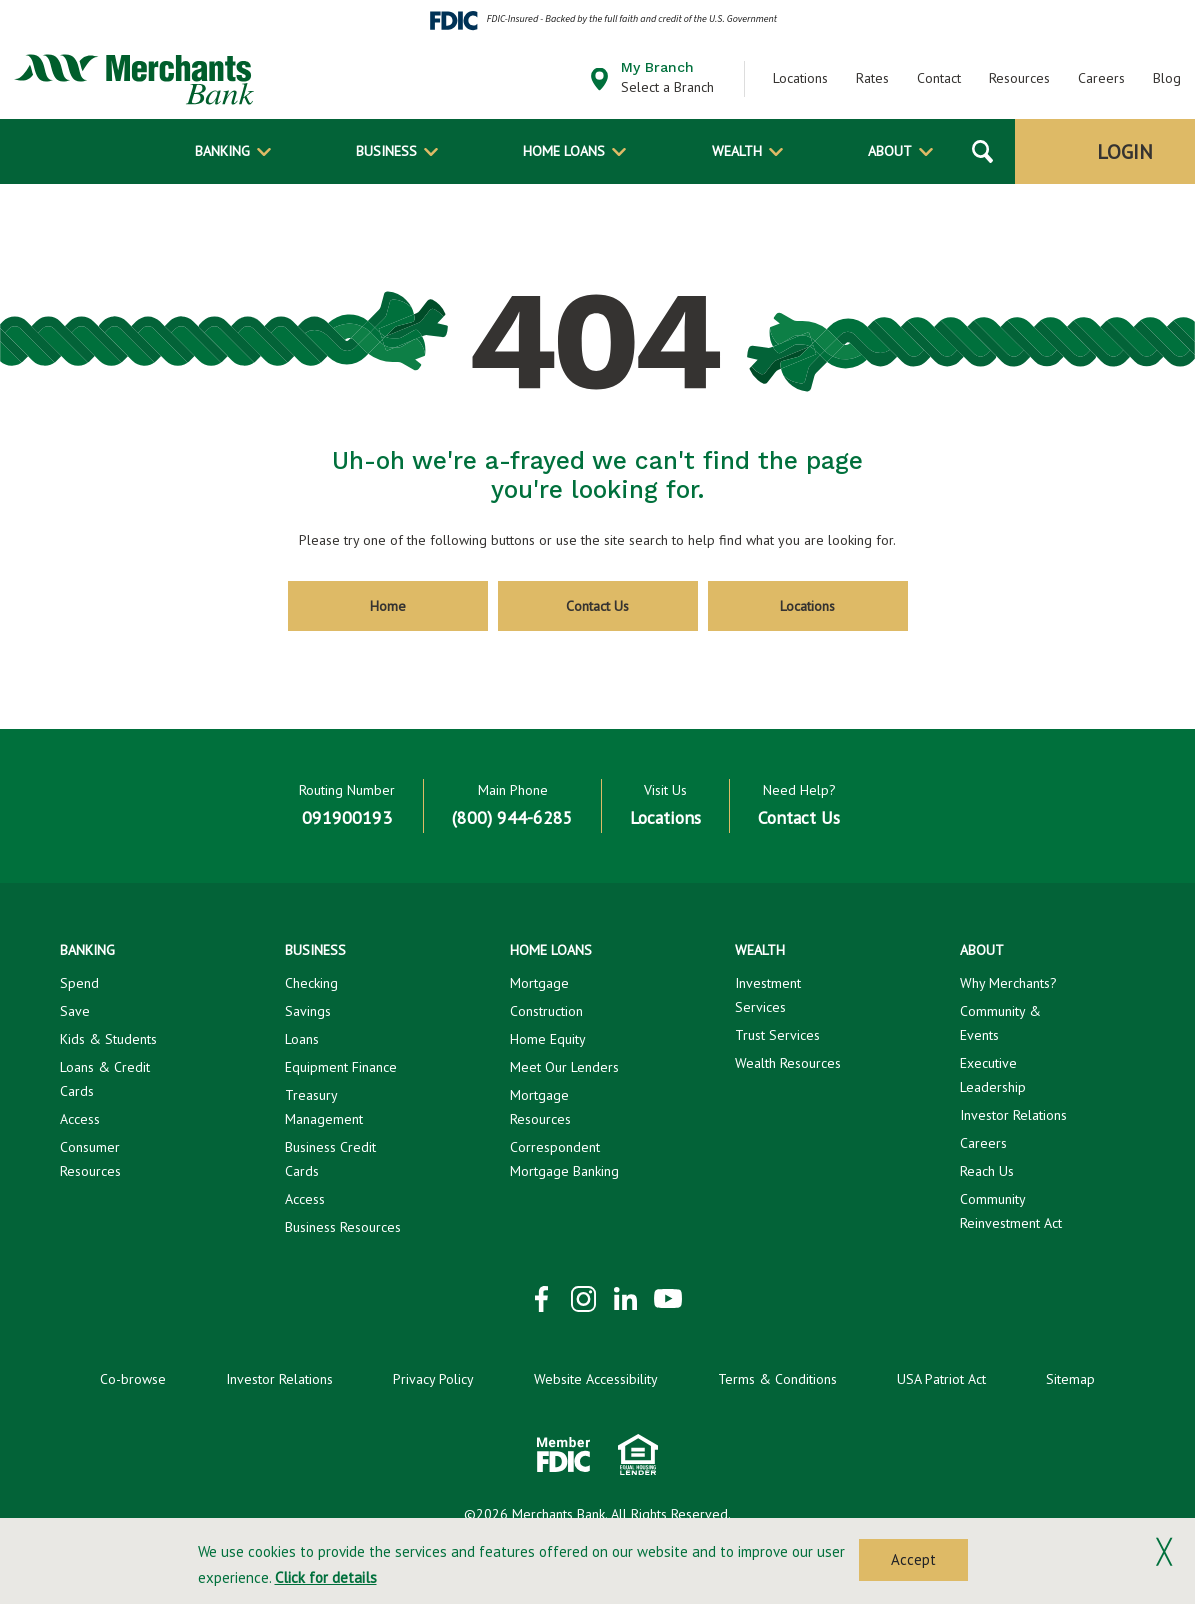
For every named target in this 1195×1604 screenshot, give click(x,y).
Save (75, 1011)
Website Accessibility (596, 1379)
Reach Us (987, 1171)
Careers (1101, 78)
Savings (308, 1011)
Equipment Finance (341, 1067)
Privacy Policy (433, 1379)
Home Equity (548, 1039)
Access (80, 1119)
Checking (311, 983)
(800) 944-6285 (512, 817)
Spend (79, 983)
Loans (302, 1039)
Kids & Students (108, 1039)
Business (386, 151)
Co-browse (133, 1379)
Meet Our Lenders (564, 1067)
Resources (1019, 78)
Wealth (737, 151)
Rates (872, 78)
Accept (913, 1559)
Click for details (326, 1577)
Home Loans (564, 151)
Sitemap (1070, 1379)
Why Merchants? (1008, 983)
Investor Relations (1013, 1115)
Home (388, 606)
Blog (1167, 78)
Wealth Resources (788, 1063)
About (890, 151)
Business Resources (343, 1227)
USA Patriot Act (941, 1379)
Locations (800, 78)
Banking (222, 151)
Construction (546, 1011)
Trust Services (777, 1035)
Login (1125, 152)
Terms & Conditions (777, 1379)
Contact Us (597, 606)
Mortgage (539, 983)
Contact (939, 78)
